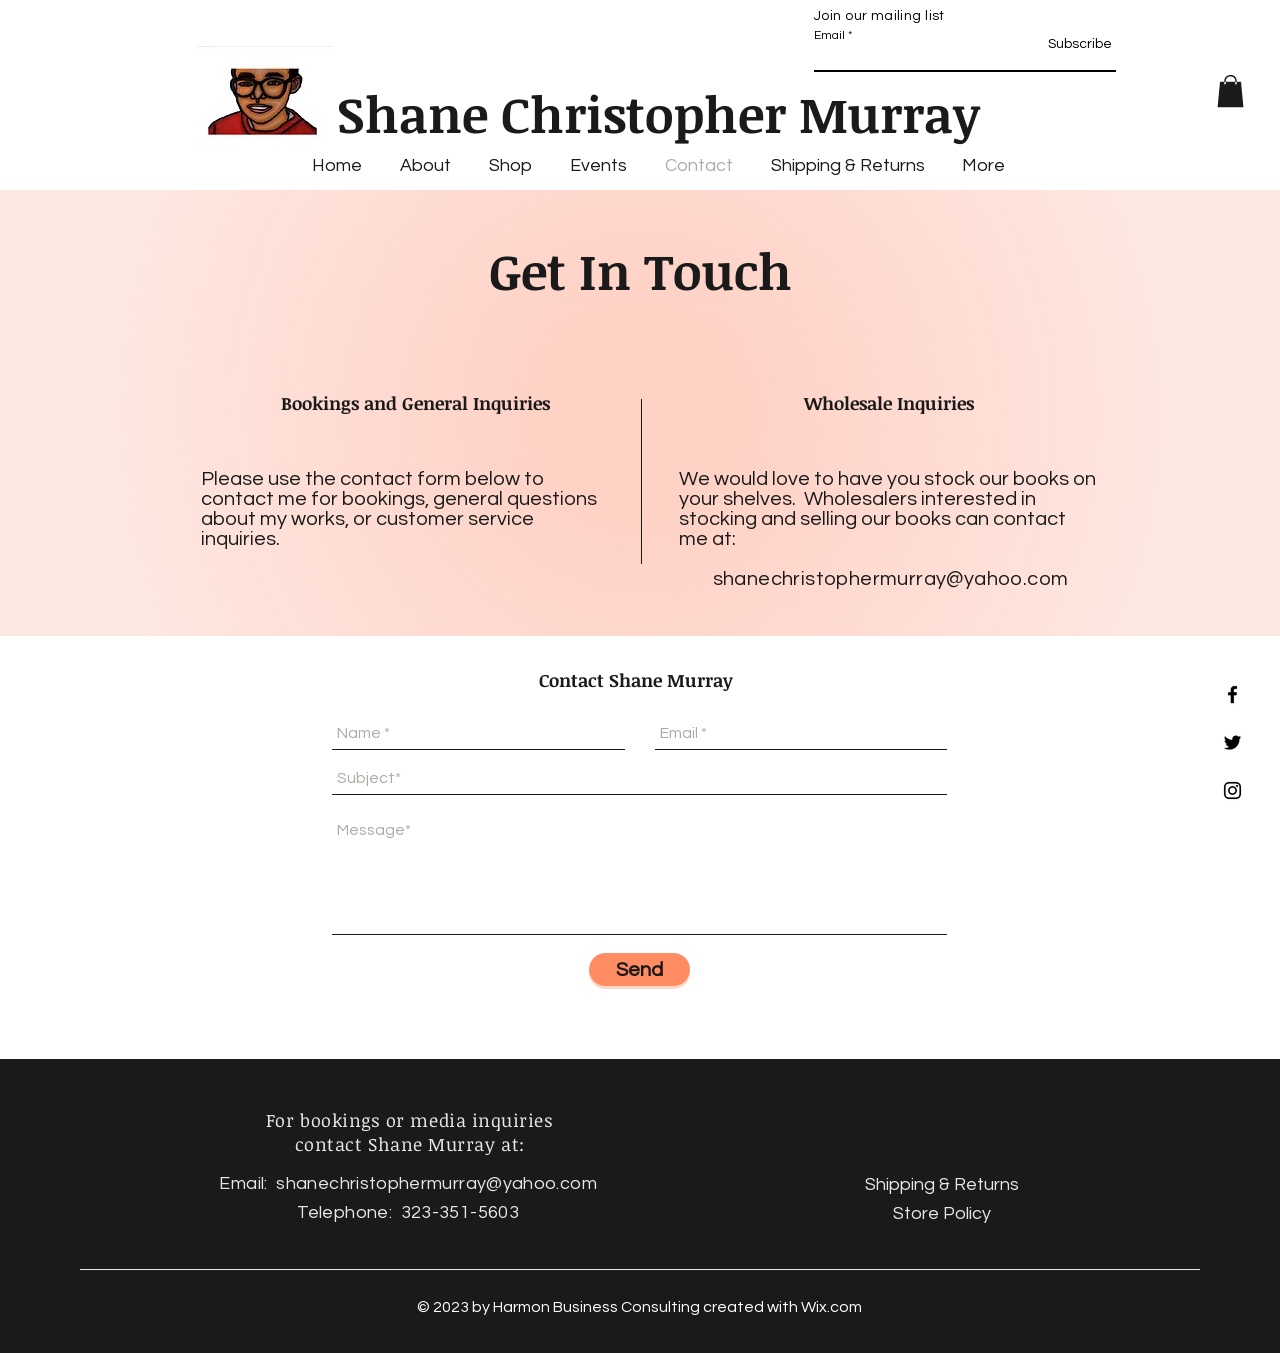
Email (829, 36)
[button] (1230, 91)
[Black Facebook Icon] (1232, 694)
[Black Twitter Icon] (1232, 742)
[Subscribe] (1073, 45)
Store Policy (942, 1213)
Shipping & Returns (942, 1184)
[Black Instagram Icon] (1232, 790)
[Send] (639, 969)
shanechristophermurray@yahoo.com (891, 579)
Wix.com (831, 1307)
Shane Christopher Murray (658, 113)
